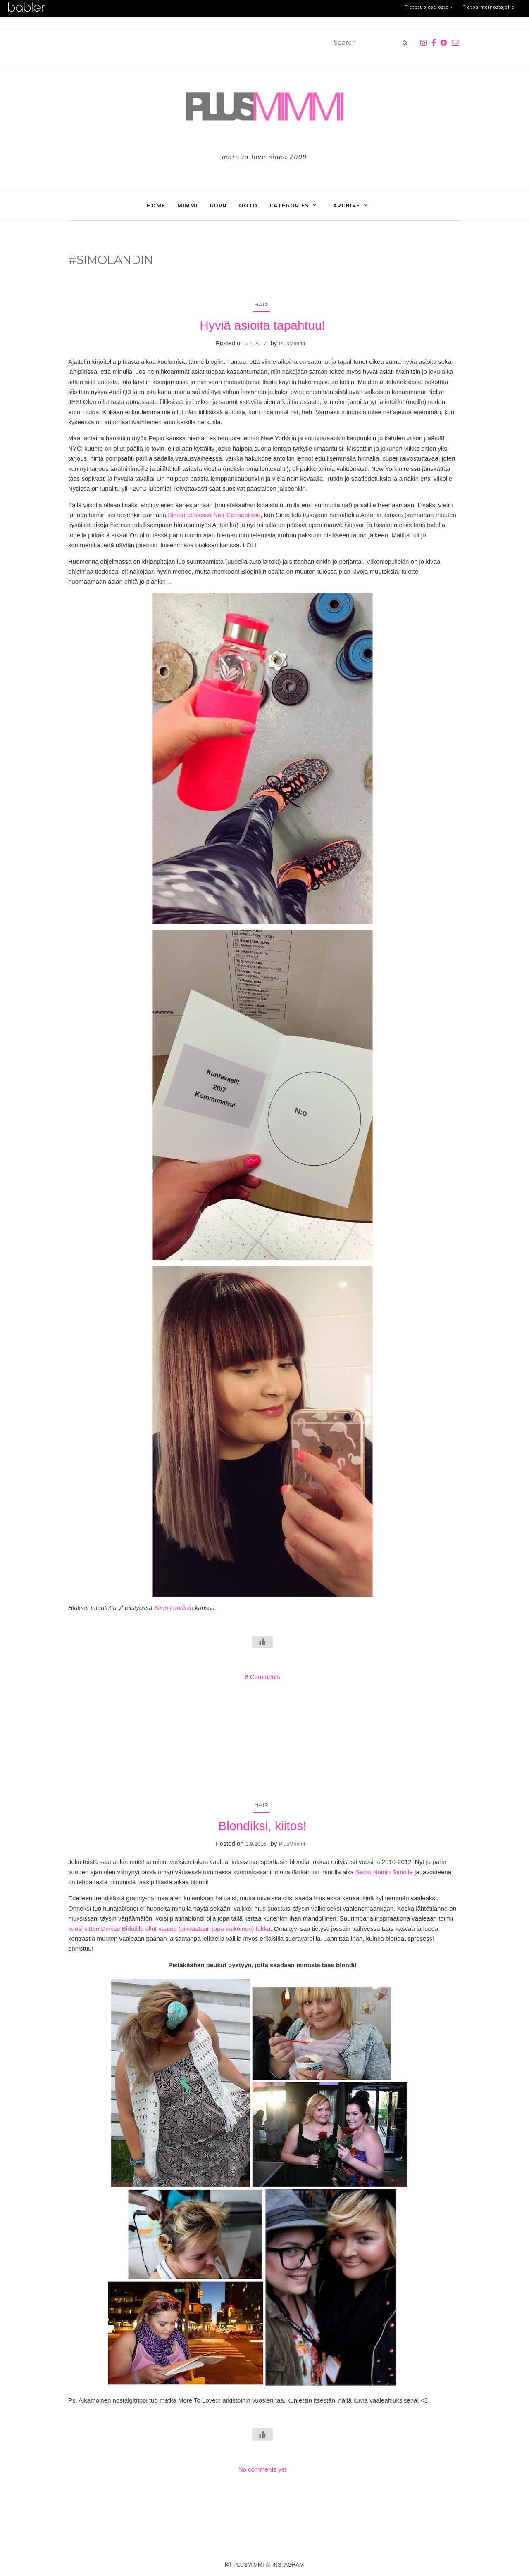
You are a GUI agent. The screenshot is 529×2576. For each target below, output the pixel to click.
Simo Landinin (173, 1607)
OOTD (248, 205)
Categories (289, 205)
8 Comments (262, 1676)
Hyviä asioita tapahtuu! (262, 325)
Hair (262, 305)
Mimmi (187, 205)
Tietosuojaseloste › (423, 8)
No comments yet (262, 2469)
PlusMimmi (292, 343)
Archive (346, 205)
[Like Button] (262, 1642)
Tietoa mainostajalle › (489, 8)
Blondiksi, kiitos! (262, 1826)
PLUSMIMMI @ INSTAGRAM (264, 2564)
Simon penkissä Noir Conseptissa (214, 514)
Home (156, 205)
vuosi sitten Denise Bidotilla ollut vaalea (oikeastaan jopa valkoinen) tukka (169, 1928)
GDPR (218, 205)
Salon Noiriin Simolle (383, 1872)
